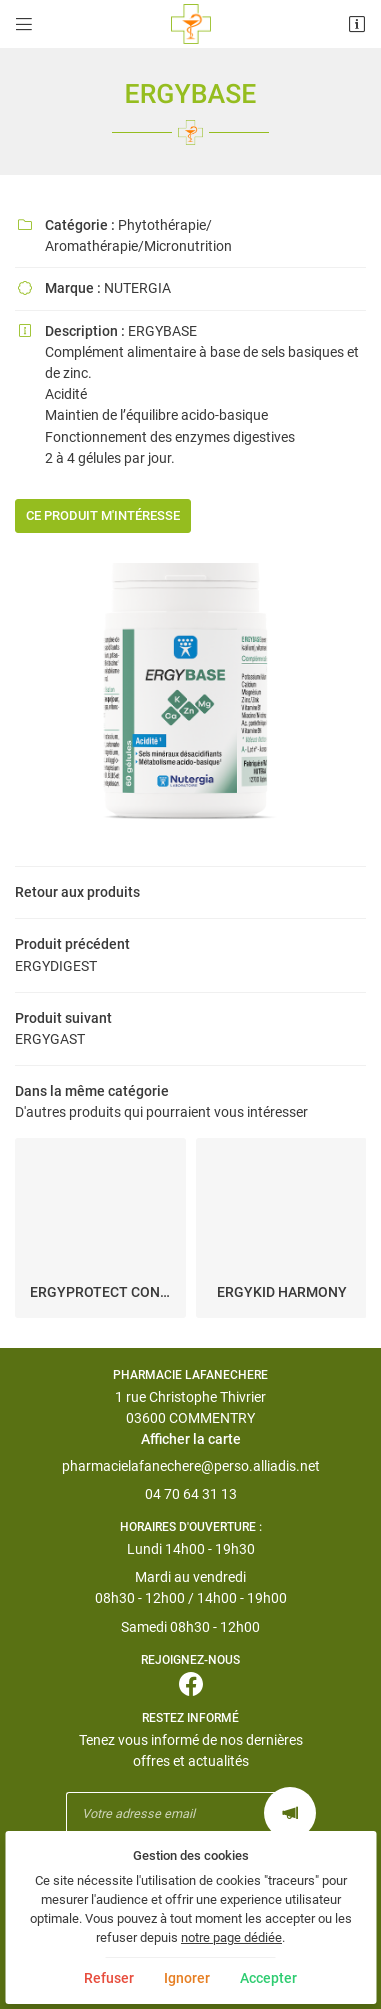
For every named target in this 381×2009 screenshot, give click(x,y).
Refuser (109, 1978)
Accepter (268, 1978)
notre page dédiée (231, 1937)
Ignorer (187, 1978)
